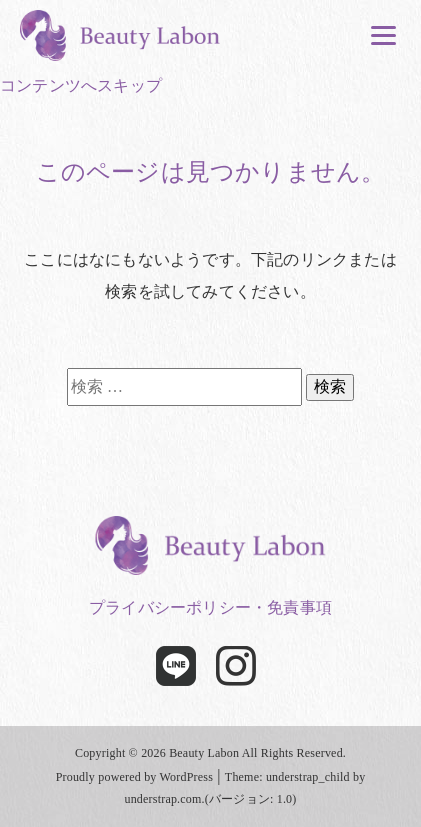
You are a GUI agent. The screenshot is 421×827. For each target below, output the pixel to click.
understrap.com (162, 799)
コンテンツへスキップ (81, 85)
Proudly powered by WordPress (134, 777)
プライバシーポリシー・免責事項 (210, 607)
